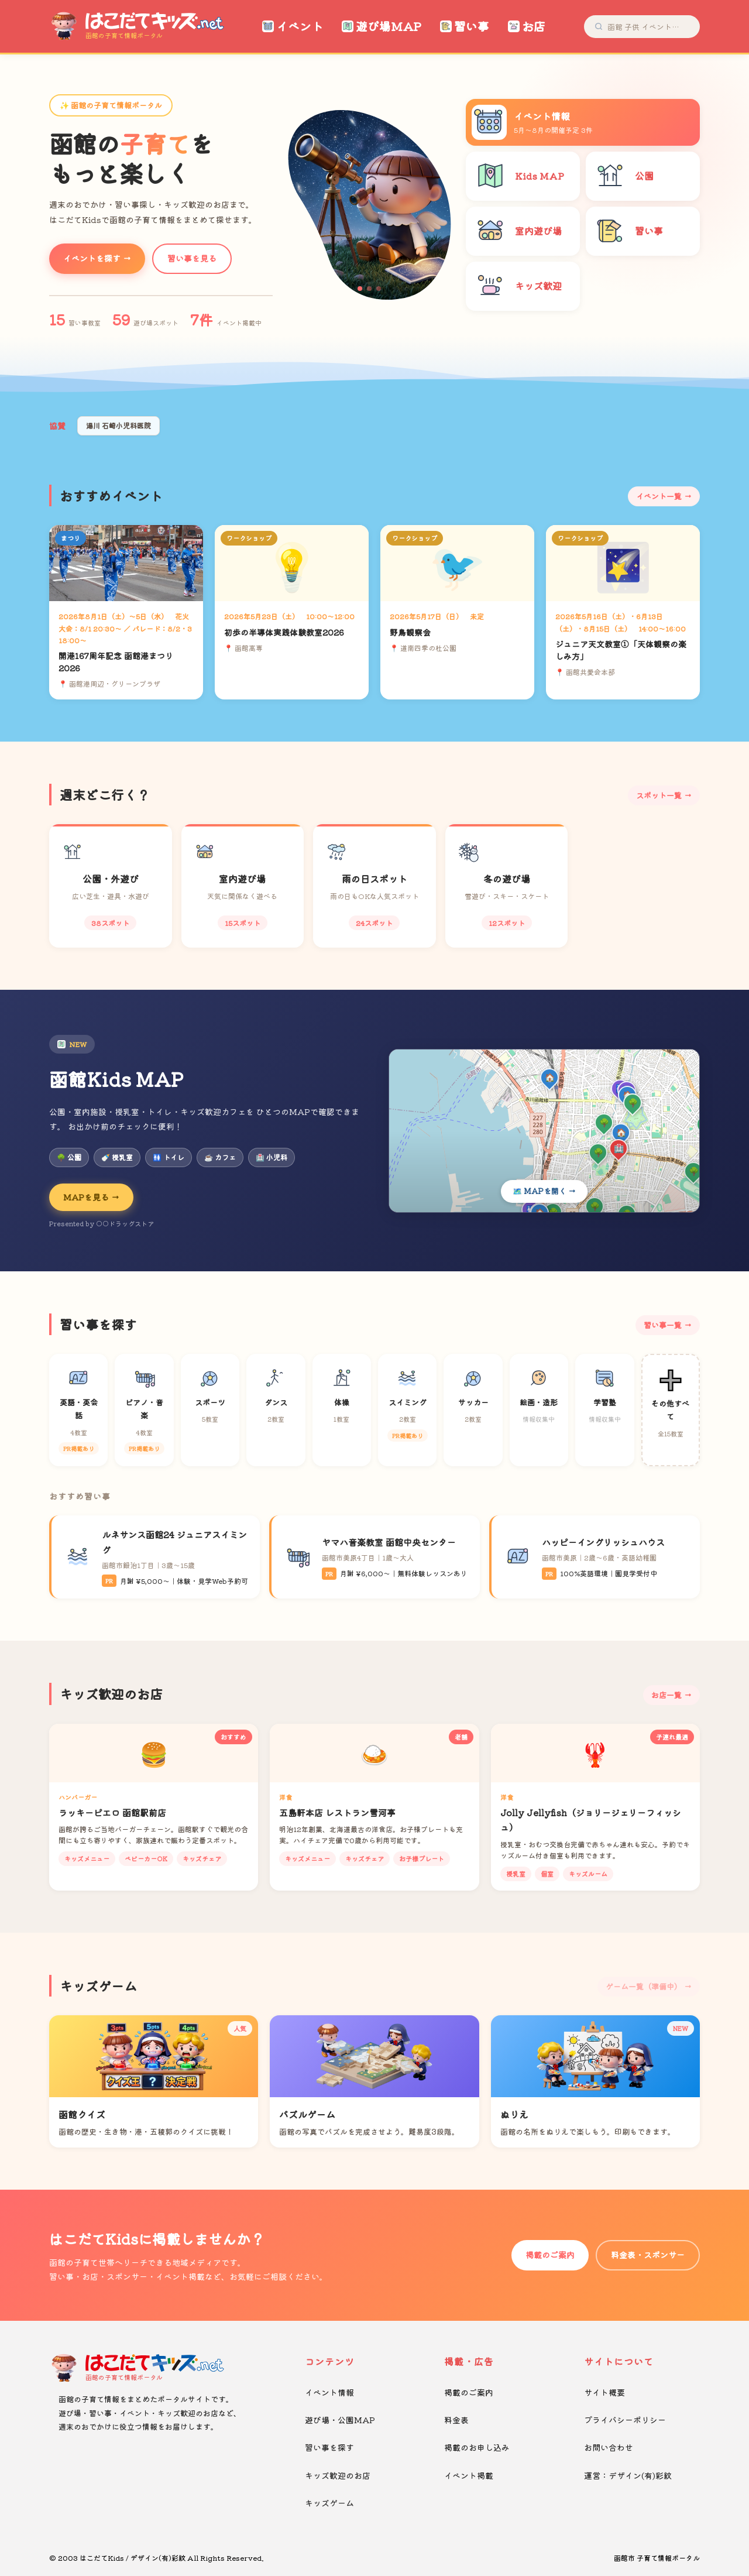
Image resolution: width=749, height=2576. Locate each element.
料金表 (456, 2420)
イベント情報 (329, 2392)
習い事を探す (329, 2447)
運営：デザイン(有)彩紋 (628, 2475)
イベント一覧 (659, 496)
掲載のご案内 (550, 2255)
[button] (360, 288)
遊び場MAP (381, 26)
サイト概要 (604, 2392)
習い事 (464, 26)
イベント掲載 (468, 2475)
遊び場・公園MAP (340, 2420)
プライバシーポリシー (625, 2420)
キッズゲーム (329, 2503)
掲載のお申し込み (477, 2447)
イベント (292, 26)
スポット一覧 (659, 795)
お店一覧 (666, 1694)
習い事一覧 (663, 1324)
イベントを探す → (97, 258)
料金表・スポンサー (648, 2255)
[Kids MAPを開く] (544, 1130)
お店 (526, 26)
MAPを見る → (91, 1197)
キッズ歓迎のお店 (337, 2475)
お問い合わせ (608, 2447)
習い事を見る (192, 258)
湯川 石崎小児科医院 (118, 425)
